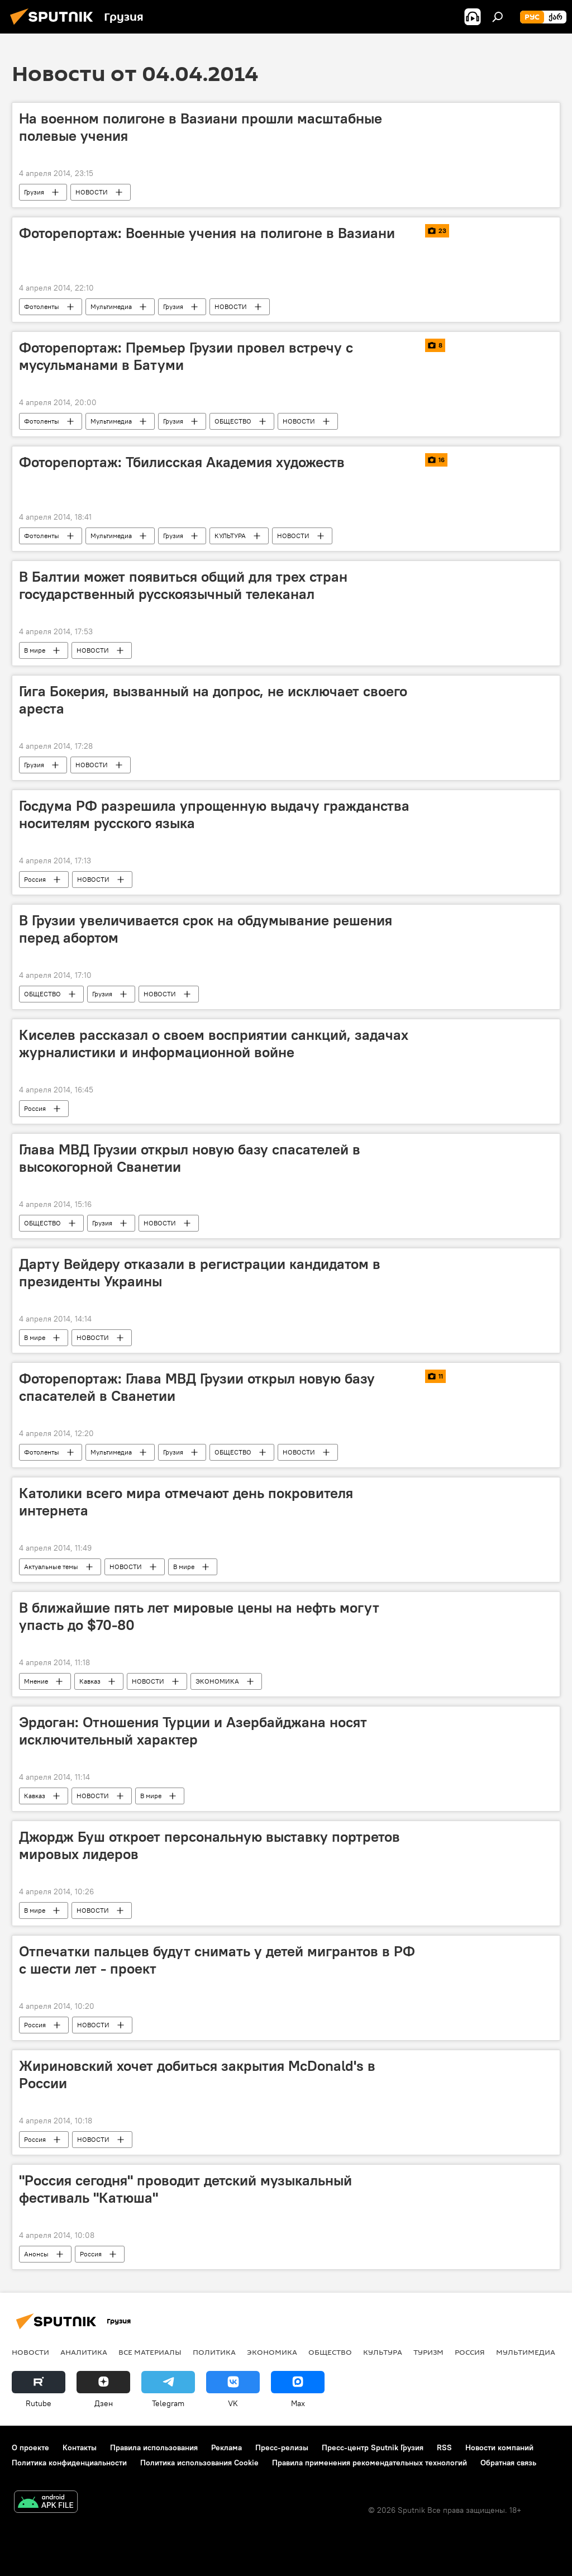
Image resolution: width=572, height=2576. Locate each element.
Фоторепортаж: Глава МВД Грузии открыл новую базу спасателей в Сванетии (197, 1387)
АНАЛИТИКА (83, 2352)
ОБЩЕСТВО (232, 421)
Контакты (80, 2447)
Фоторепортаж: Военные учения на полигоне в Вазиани (207, 233)
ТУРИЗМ (428, 2352)
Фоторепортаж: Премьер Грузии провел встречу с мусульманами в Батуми (186, 356)
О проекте (30, 2447)
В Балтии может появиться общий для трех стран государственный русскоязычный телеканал (183, 585)
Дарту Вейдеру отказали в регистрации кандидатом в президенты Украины (199, 1272)
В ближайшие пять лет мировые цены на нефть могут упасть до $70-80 (199, 1616)
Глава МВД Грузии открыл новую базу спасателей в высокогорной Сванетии (189, 1158)
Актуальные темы (51, 1566)
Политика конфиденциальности (69, 2463)
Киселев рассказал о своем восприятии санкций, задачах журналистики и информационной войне (213, 1043)
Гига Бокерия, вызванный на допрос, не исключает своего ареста (213, 699)
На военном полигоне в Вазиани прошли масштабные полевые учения (200, 127)
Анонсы (36, 2254)
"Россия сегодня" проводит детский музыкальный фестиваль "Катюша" (185, 2189)
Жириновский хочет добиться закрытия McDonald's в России (197, 2074)
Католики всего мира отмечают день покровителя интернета (186, 1501)
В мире (34, 650)
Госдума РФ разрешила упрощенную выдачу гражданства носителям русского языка (214, 814)
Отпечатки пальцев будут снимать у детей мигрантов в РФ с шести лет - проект (217, 1960)
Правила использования (154, 2447)
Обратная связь (508, 2463)
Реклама (226, 2447)
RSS (444, 2447)
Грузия (34, 192)
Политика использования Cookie (199, 2463)
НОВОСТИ (91, 192)
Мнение (36, 1681)
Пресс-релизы (281, 2447)
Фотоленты (41, 306)
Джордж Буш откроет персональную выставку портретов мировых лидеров (209, 1845)
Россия (35, 879)
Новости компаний (499, 2447)
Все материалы (150, 2352)
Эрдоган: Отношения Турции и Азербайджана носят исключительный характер (193, 1730)
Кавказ (90, 1681)
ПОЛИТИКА (214, 2352)
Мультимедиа (111, 306)
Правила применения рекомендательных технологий (369, 2463)
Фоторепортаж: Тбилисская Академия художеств (182, 462)
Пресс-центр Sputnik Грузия (372, 2447)
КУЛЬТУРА (230, 535)
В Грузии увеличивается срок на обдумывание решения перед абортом (205, 929)
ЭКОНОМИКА (217, 1681)
